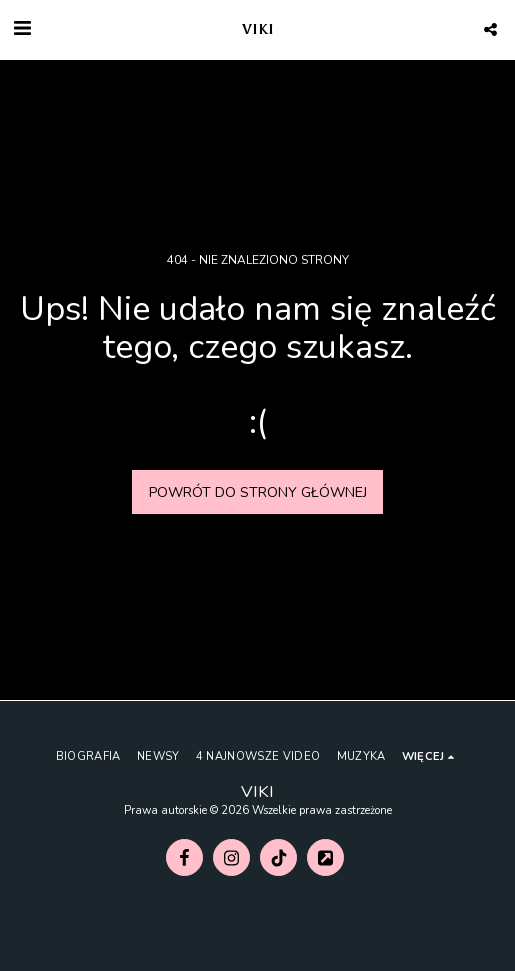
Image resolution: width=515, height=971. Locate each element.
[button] (22, 28)
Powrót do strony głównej (258, 492)
